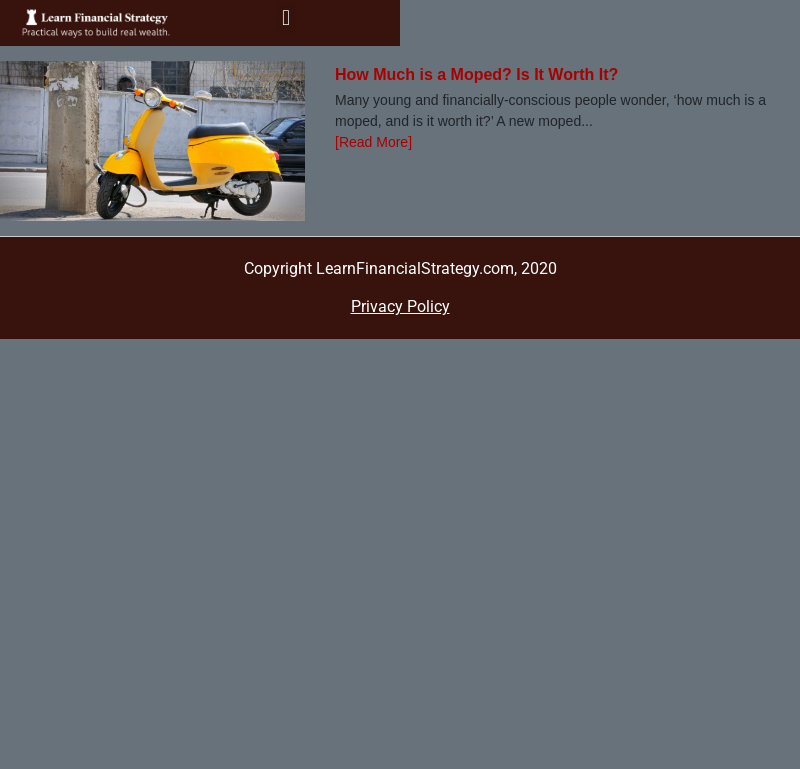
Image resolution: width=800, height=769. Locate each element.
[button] (285, 18)
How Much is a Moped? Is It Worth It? (476, 74)
